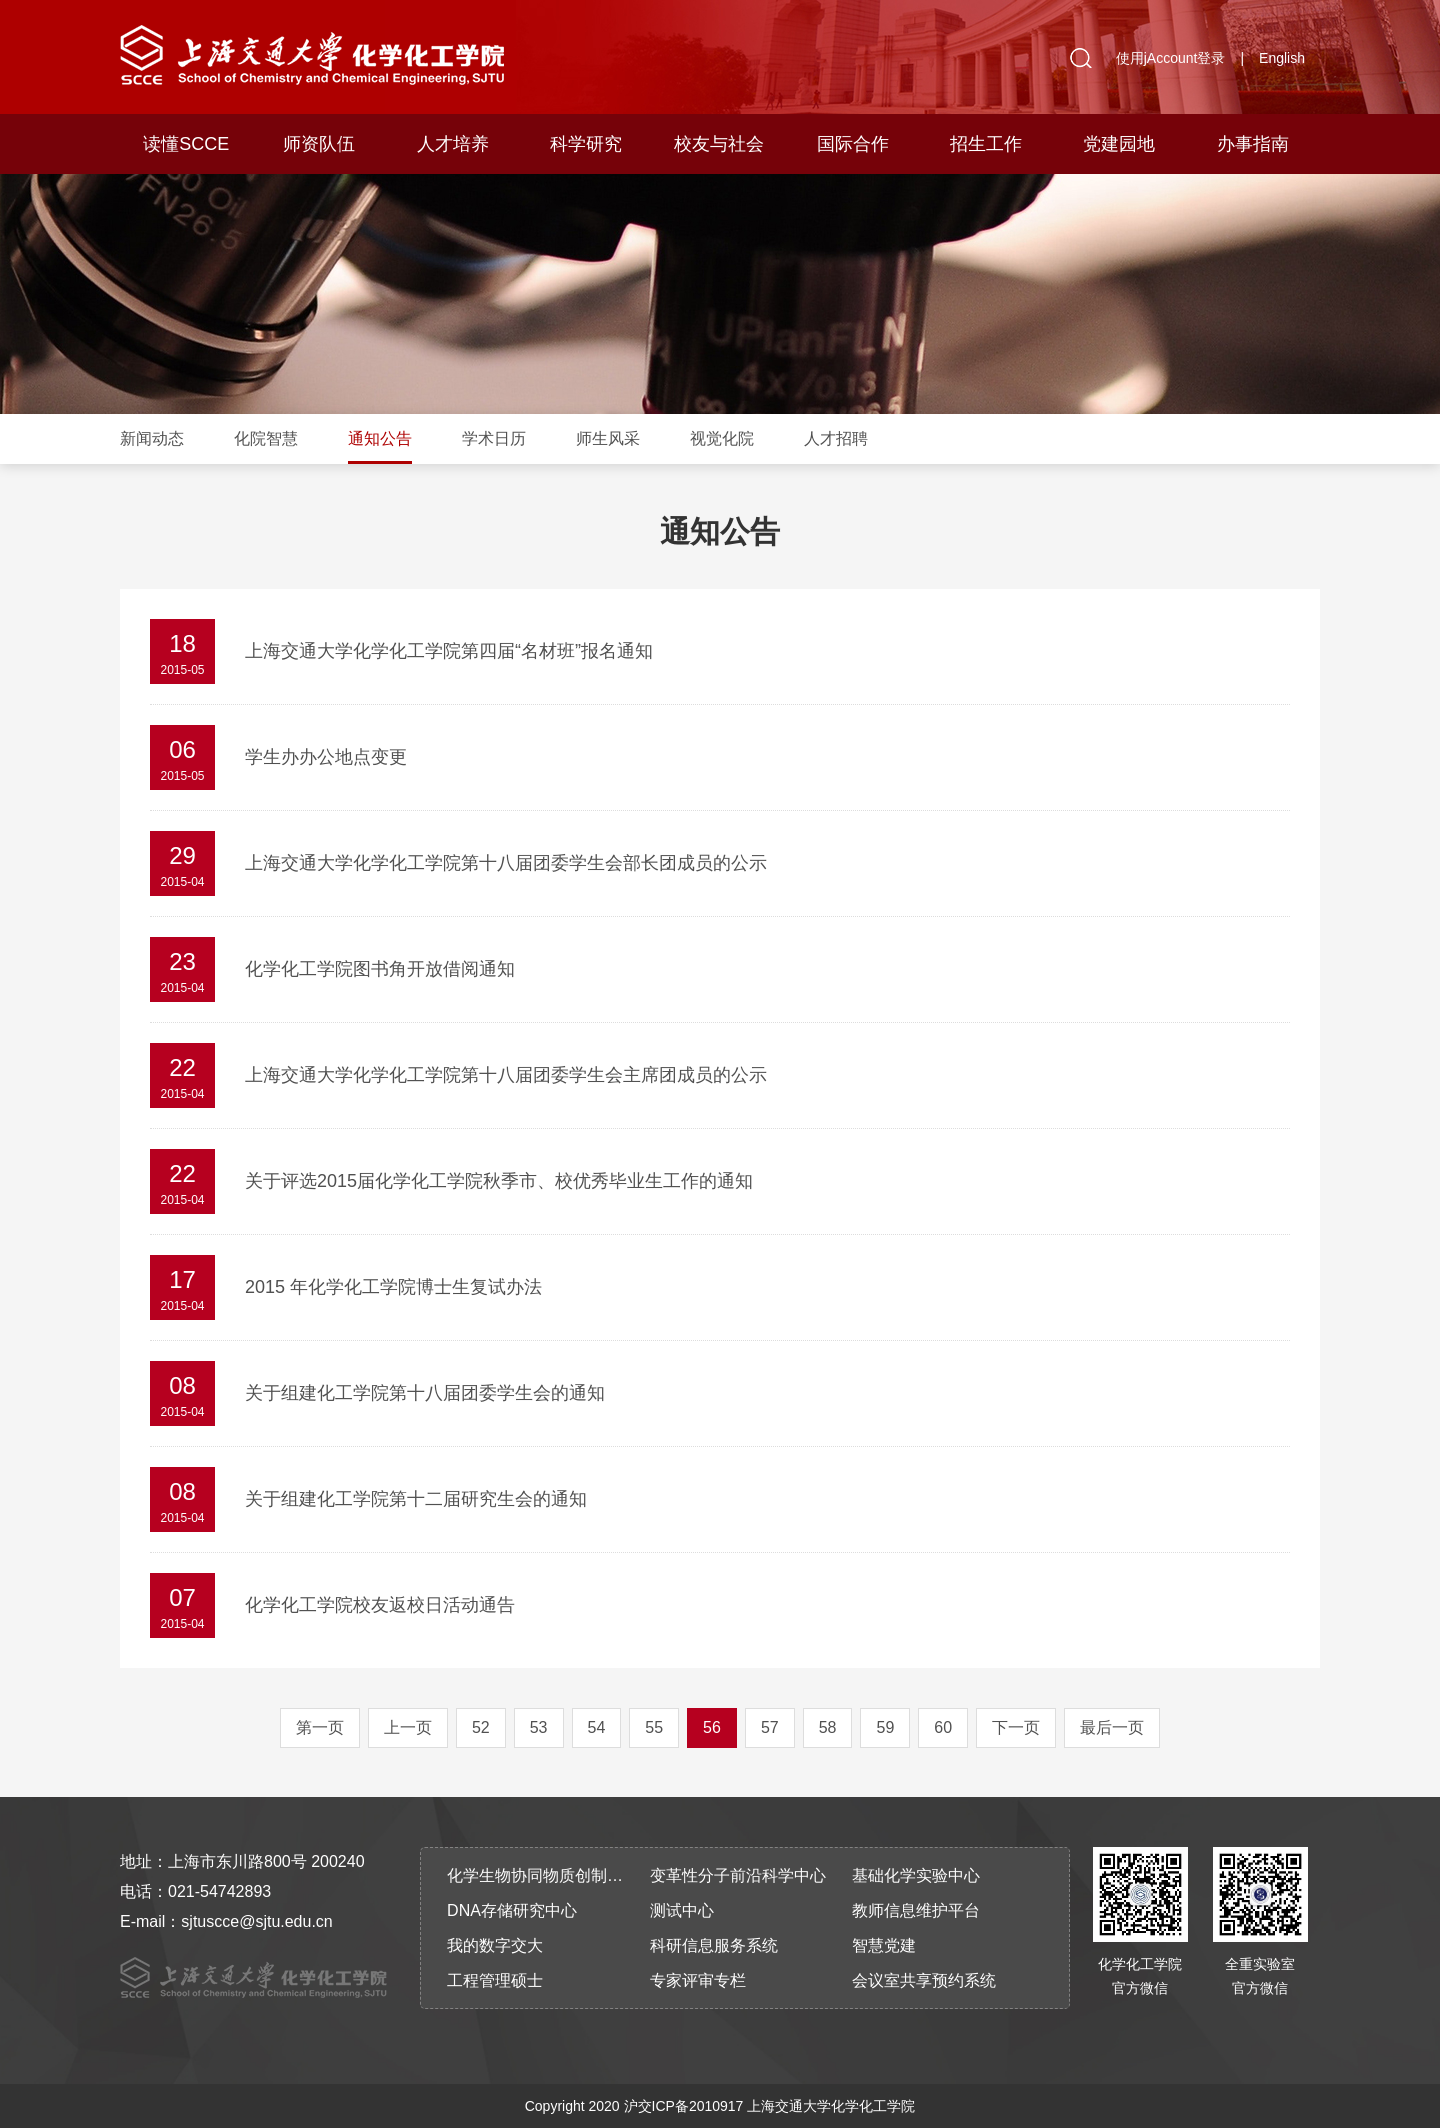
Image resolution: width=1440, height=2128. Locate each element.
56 (712, 1727)
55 (654, 1727)
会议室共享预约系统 (924, 1980)
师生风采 (608, 438)
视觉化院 (722, 438)
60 (943, 1727)
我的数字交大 (495, 1945)
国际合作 (853, 144)
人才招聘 (836, 438)
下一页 (1016, 1727)
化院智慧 (266, 438)
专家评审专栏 (698, 1980)
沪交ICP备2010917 (684, 2106)
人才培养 (453, 144)
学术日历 (494, 438)
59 (885, 1727)
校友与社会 (719, 144)
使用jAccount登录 (1171, 58)
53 (539, 1727)
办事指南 (1253, 144)
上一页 (408, 1727)
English (1282, 58)
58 (828, 1727)
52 (481, 1727)
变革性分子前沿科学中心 (738, 1875)
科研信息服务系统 (714, 1945)
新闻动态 (152, 438)
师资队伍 (319, 144)
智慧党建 (884, 1945)
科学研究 (586, 144)
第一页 (320, 1727)
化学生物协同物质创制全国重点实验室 (542, 1875)
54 (597, 1727)
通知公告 (380, 438)
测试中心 (682, 1910)
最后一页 (1112, 1727)
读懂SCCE (186, 144)
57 (770, 1727)
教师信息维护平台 (916, 1910)
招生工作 (986, 144)
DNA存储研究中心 (512, 1910)
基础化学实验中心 (916, 1875)
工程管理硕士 (495, 1980)
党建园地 (1119, 144)
